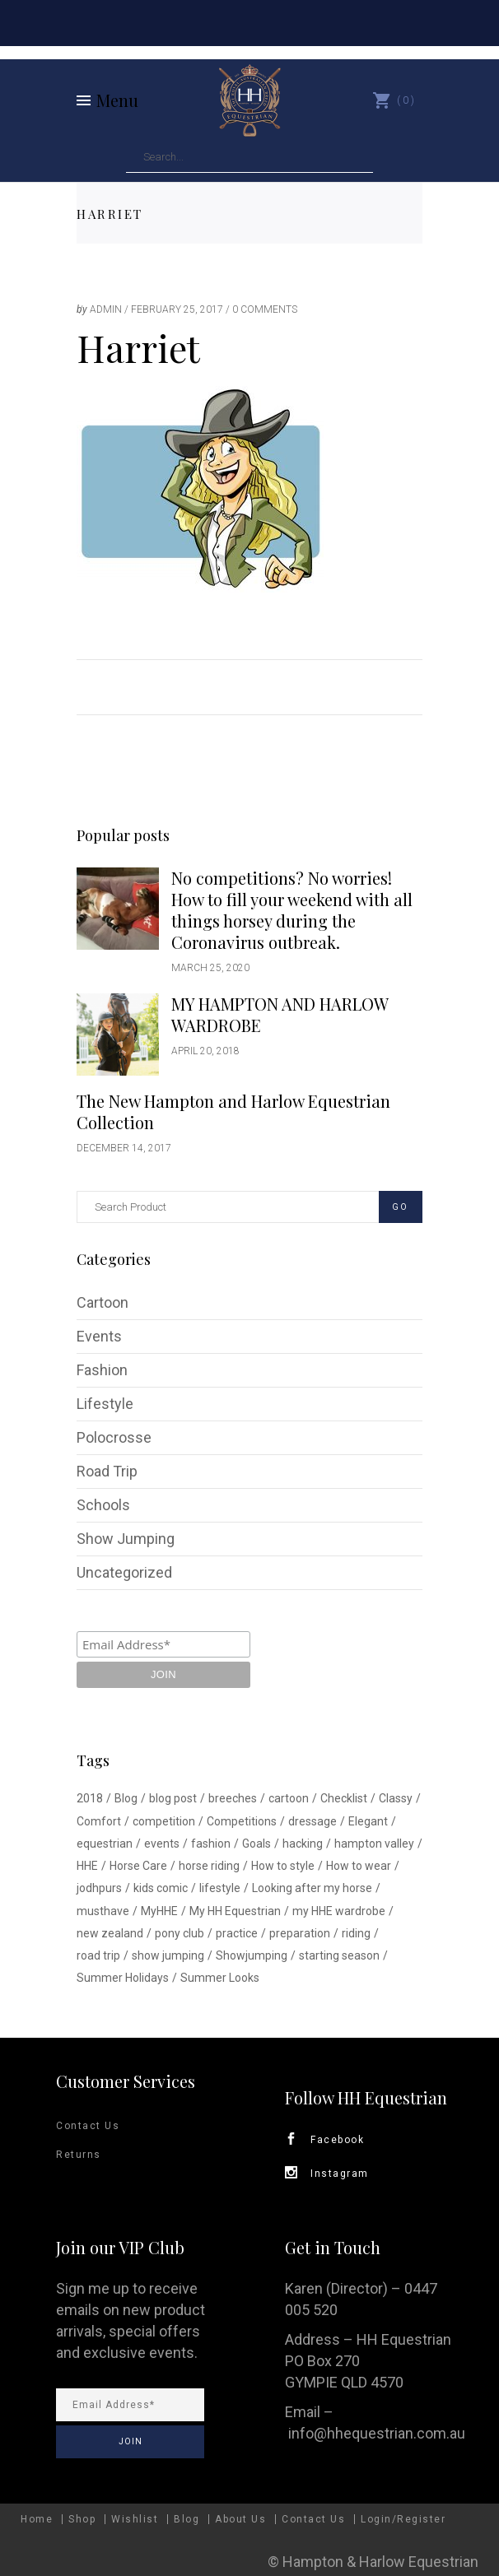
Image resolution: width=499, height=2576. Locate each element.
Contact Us (87, 2126)
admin (106, 309)
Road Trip (107, 1471)
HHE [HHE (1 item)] (87, 1865)
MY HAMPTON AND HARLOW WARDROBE (279, 1014)
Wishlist (134, 2519)
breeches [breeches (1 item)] (232, 1798)
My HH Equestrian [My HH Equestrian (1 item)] (235, 1911)
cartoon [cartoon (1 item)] (288, 1798)
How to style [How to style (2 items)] (283, 1865)
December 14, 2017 (124, 1148)
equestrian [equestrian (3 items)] (105, 1843)
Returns (78, 2154)
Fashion (102, 1370)
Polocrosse (114, 1437)
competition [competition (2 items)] (164, 1821)
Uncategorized (124, 1572)
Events (99, 1336)
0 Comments (264, 309)
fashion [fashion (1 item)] (211, 1843)
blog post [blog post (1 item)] (173, 1798)
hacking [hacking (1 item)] (302, 1843)
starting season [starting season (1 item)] (339, 1955)
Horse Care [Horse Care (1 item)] (138, 1865)
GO (400, 1206)
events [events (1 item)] (162, 1843)
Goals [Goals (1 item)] (256, 1843)
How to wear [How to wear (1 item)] (358, 1865)
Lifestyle (105, 1403)
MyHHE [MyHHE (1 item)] (159, 1911)
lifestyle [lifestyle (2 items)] (219, 1888)
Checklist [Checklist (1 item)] (343, 1798)
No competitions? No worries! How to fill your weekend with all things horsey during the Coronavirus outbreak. (292, 910)
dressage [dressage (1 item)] (312, 1821)
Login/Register (403, 2519)
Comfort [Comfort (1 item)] (99, 1821)
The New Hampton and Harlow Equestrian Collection (233, 1111)
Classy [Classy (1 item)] (396, 1798)
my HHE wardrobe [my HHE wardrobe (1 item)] (338, 1911)
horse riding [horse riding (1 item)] (209, 1865)
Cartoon (102, 1302)
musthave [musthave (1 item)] (103, 1911)
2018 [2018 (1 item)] (90, 1798)
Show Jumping (126, 1538)
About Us (240, 2519)
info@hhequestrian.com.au (376, 2433)
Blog (186, 2519)
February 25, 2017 (177, 309)
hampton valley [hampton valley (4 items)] (374, 1843)
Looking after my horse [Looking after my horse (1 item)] (312, 1888)
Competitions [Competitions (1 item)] (242, 1821)
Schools (103, 1505)
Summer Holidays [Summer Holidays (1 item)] (123, 1977)
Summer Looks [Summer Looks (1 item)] (219, 1977)
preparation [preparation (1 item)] (299, 1933)
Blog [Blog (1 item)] (126, 1798)
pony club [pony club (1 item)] (179, 1933)
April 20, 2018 (205, 1051)
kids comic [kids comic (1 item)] (160, 1888)
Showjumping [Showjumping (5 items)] (251, 1955)
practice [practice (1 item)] (237, 1933)
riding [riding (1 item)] (356, 1933)
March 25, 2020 (210, 968)
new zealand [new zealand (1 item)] (110, 1933)
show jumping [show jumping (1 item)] (168, 1955)
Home (37, 2519)
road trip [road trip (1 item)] (98, 1955)
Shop (82, 2519)
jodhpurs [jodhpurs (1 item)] (99, 1888)
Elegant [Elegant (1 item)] (368, 1821)
